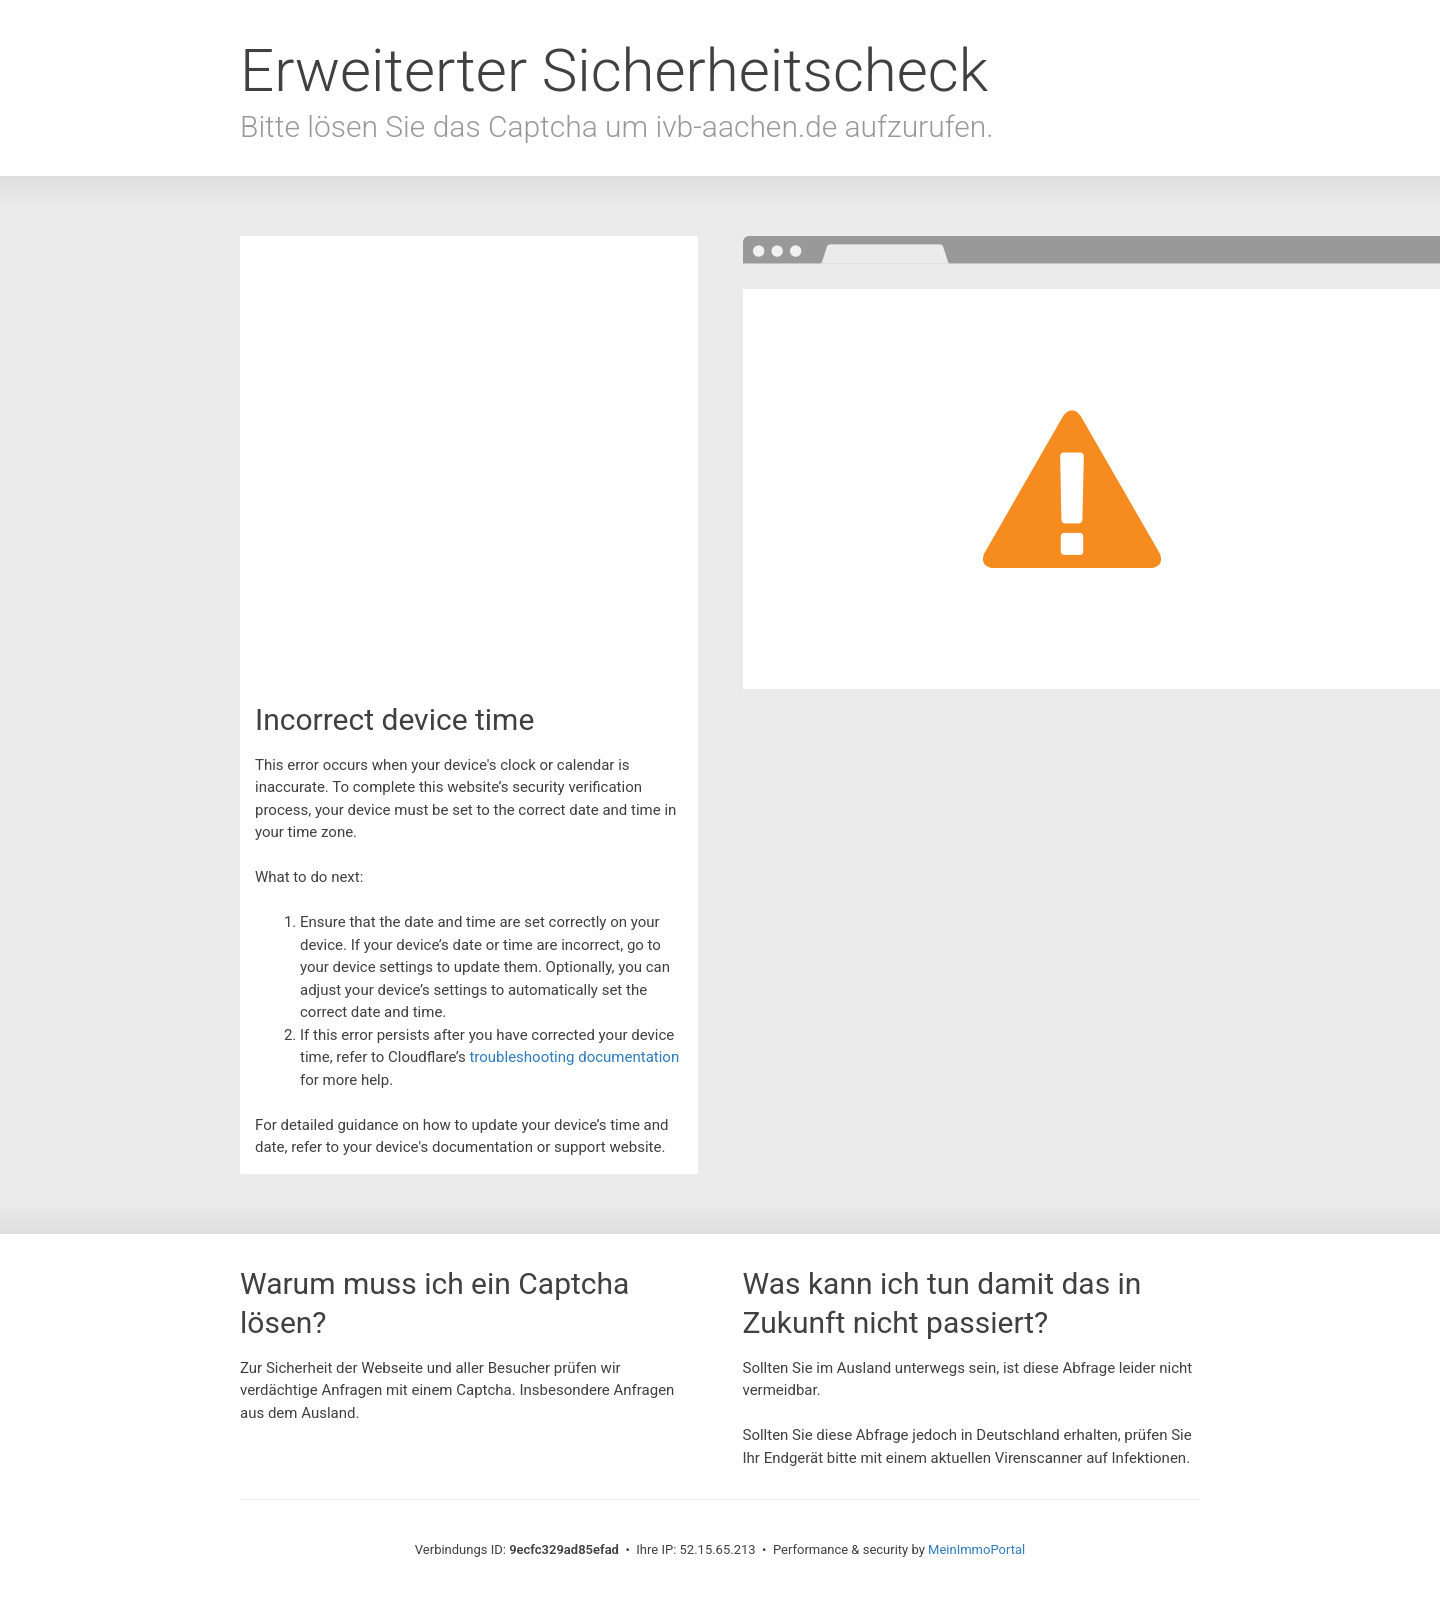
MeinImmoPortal (976, 1549)
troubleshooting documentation (574, 1057)
